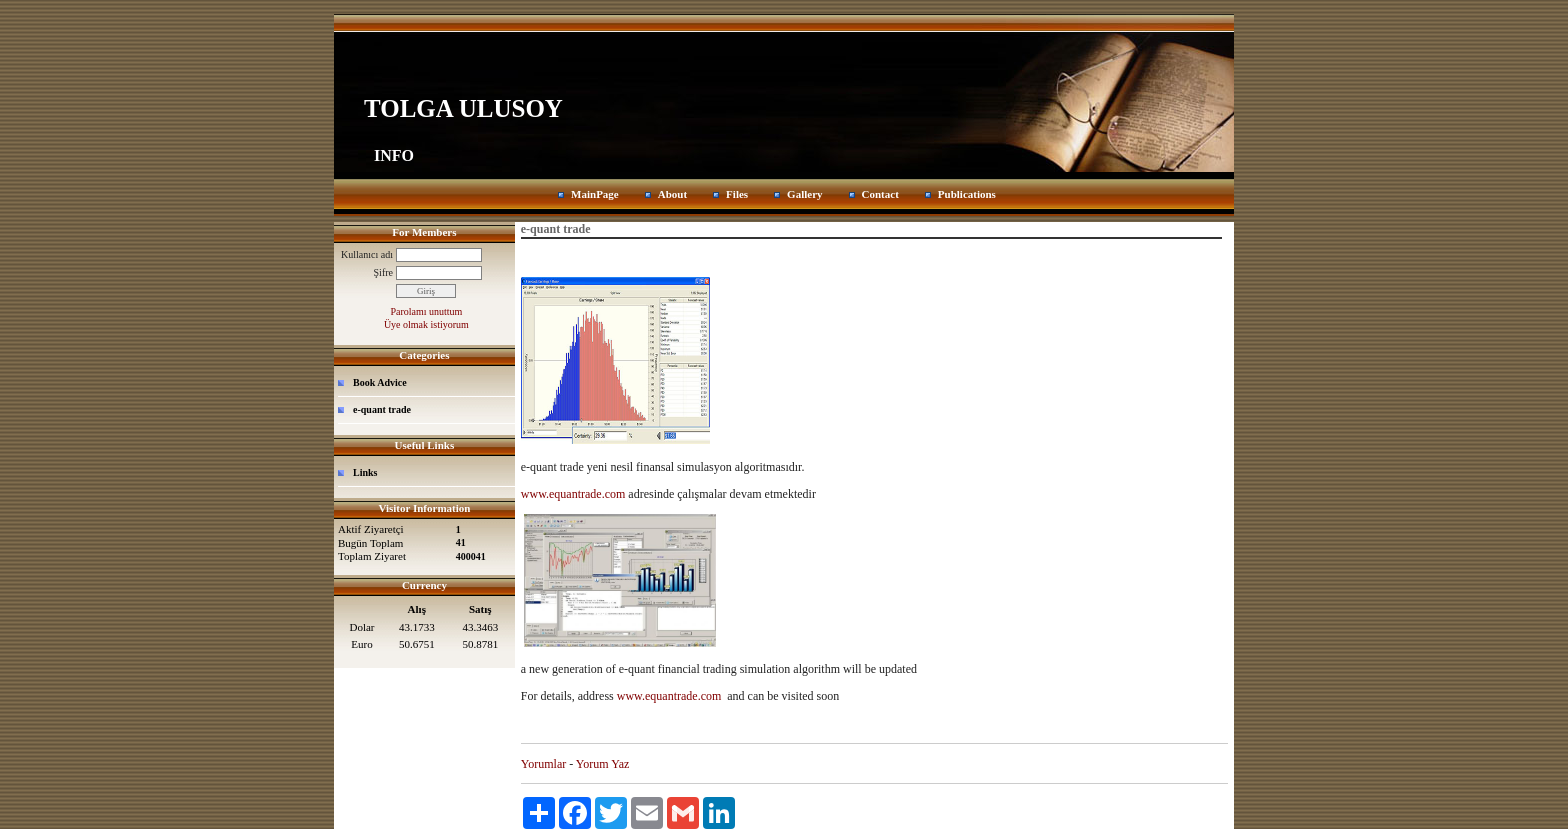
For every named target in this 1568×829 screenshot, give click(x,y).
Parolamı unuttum (426, 311)
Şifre (383, 272)
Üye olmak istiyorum (426, 324)
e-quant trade (382, 409)
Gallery (804, 194)
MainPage (595, 194)
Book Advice (380, 382)
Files (737, 194)
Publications (967, 194)
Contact (880, 194)
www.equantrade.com (573, 494)
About (672, 194)
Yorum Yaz (602, 764)
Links (365, 472)
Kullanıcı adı (367, 254)
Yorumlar (543, 764)
